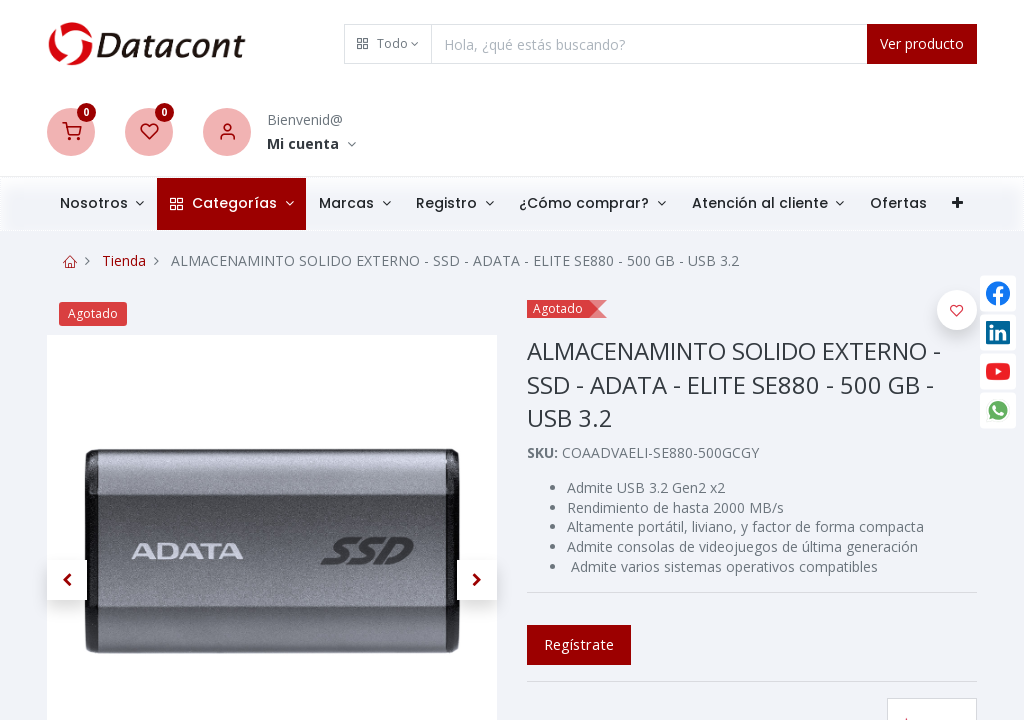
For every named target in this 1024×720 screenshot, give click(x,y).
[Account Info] (311, 144)
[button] (388, 44)
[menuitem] (898, 204)
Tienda (124, 260)
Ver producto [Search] (922, 43)
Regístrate (579, 644)
